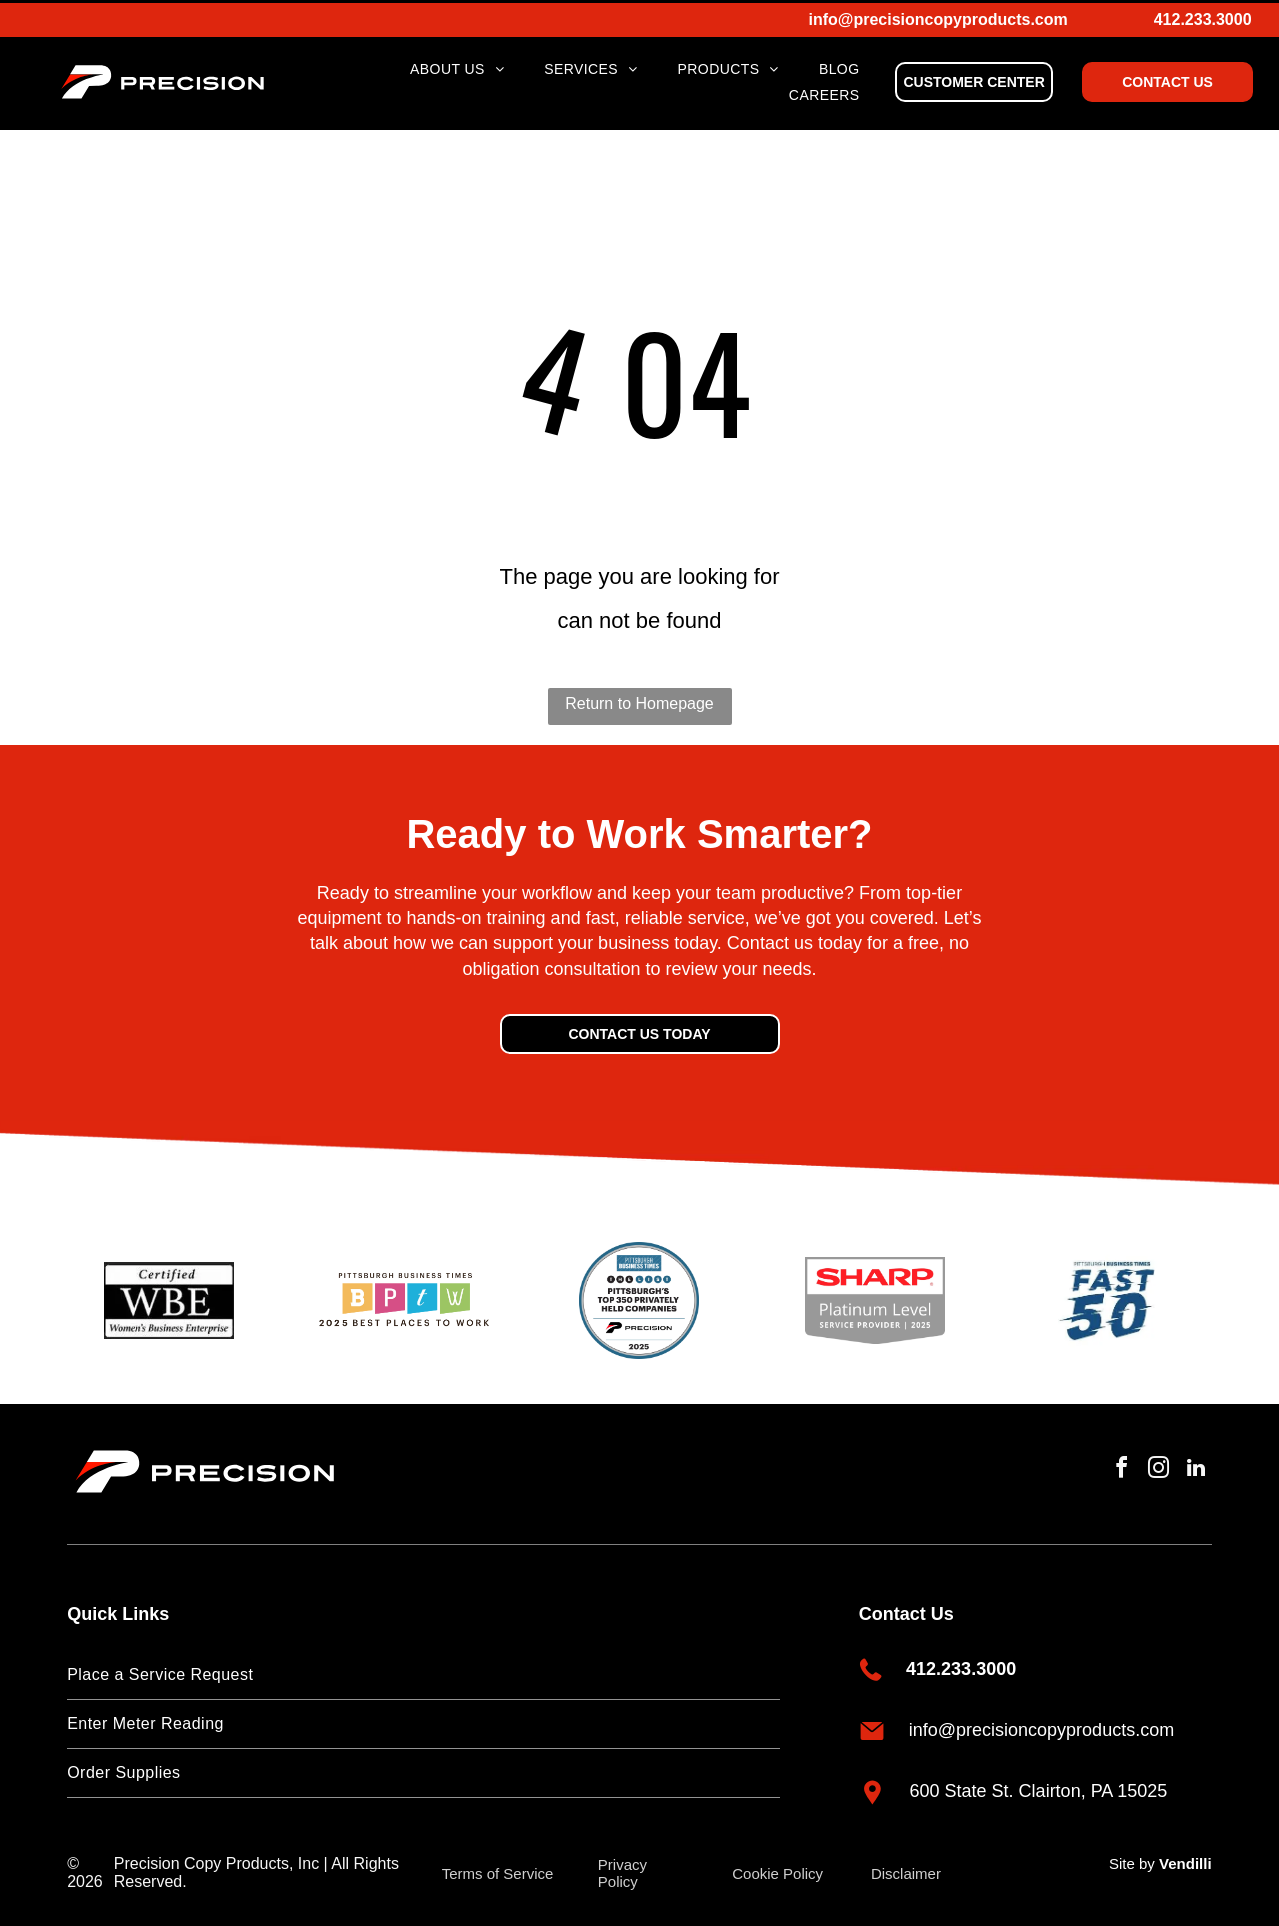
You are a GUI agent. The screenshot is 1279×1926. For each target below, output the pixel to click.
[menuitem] (457, 66)
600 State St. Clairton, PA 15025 (1039, 1784)
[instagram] (1154, 1464)
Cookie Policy (777, 1866)
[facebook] (1114, 1464)
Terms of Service (498, 1866)
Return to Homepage (639, 696)
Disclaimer (906, 1866)
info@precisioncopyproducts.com (938, 16)
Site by (1132, 1856)
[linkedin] (1194, 1464)
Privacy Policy (622, 1866)
